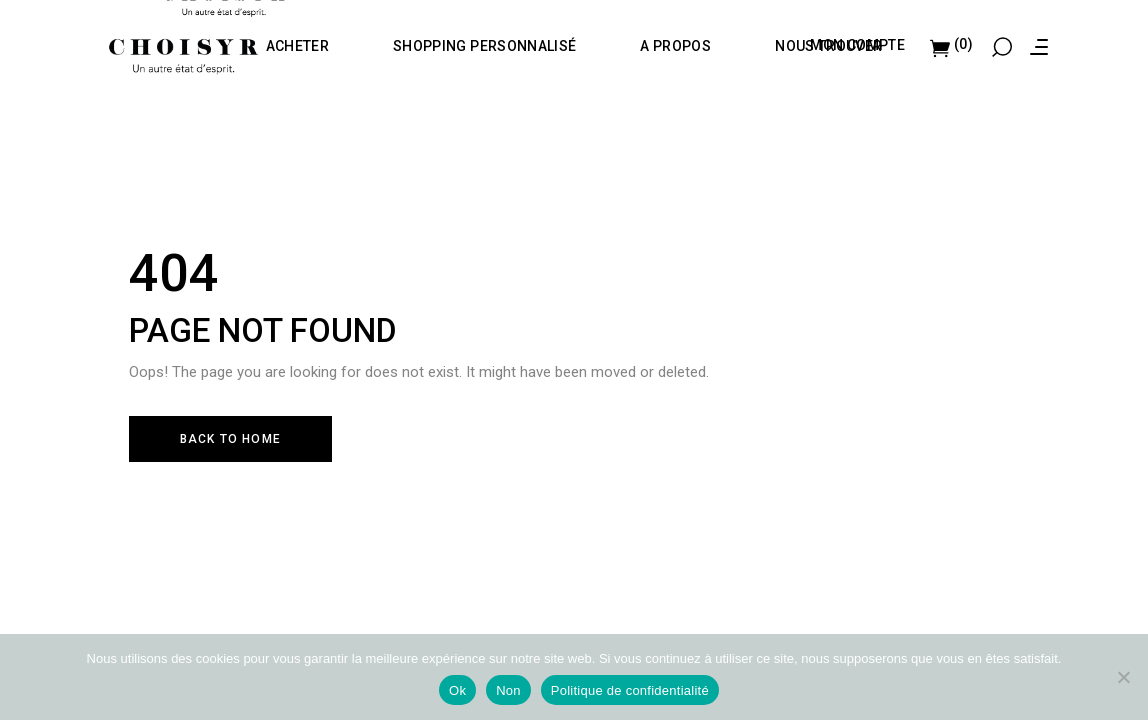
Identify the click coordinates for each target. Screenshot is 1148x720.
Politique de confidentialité (630, 690)
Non (508, 690)
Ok (457, 690)
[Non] (1123, 677)
